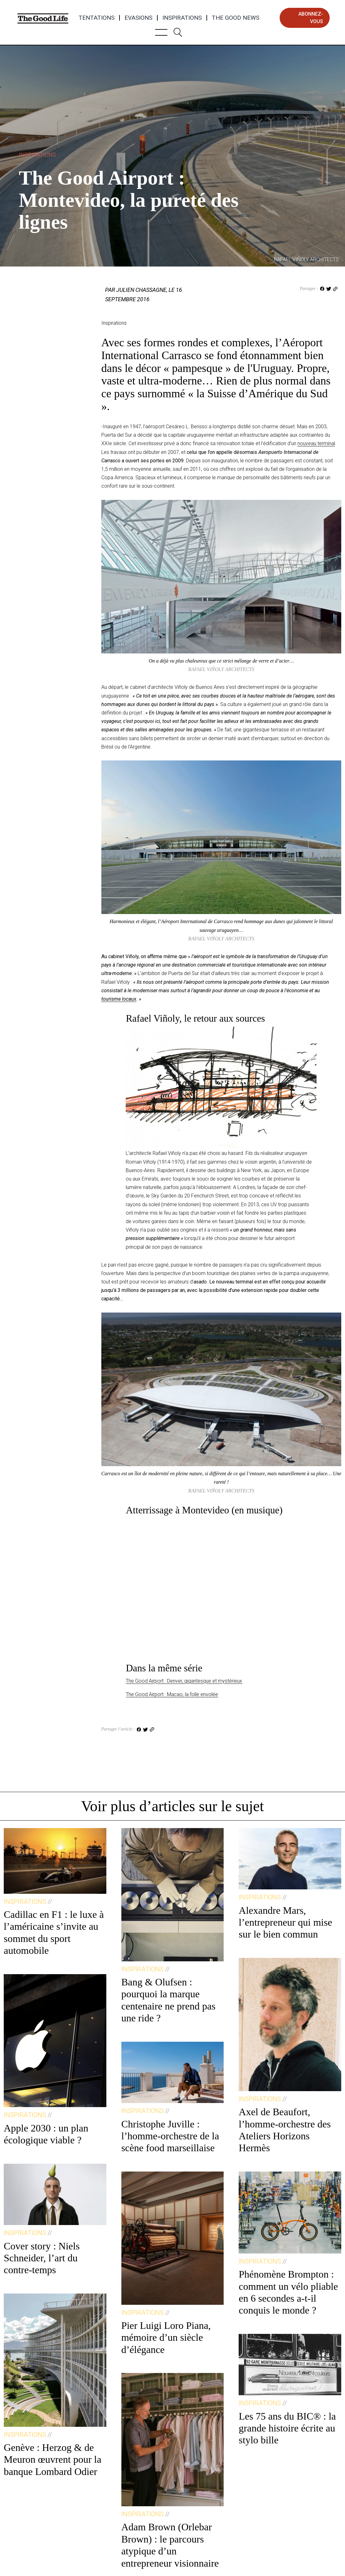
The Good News (235, 18)
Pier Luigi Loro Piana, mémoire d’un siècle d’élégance (166, 2337)
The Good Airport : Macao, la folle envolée (172, 1694)
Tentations (96, 18)
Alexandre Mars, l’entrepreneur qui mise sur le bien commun (285, 1922)
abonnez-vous (310, 17)
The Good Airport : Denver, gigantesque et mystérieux (184, 1681)
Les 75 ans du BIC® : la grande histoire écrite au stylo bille (287, 2428)
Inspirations (182, 18)
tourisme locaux (118, 999)
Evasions (138, 18)
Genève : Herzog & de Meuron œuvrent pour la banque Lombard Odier (52, 2459)
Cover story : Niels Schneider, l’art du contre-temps (42, 2258)
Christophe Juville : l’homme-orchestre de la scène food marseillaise (170, 2136)
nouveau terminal (316, 443)
